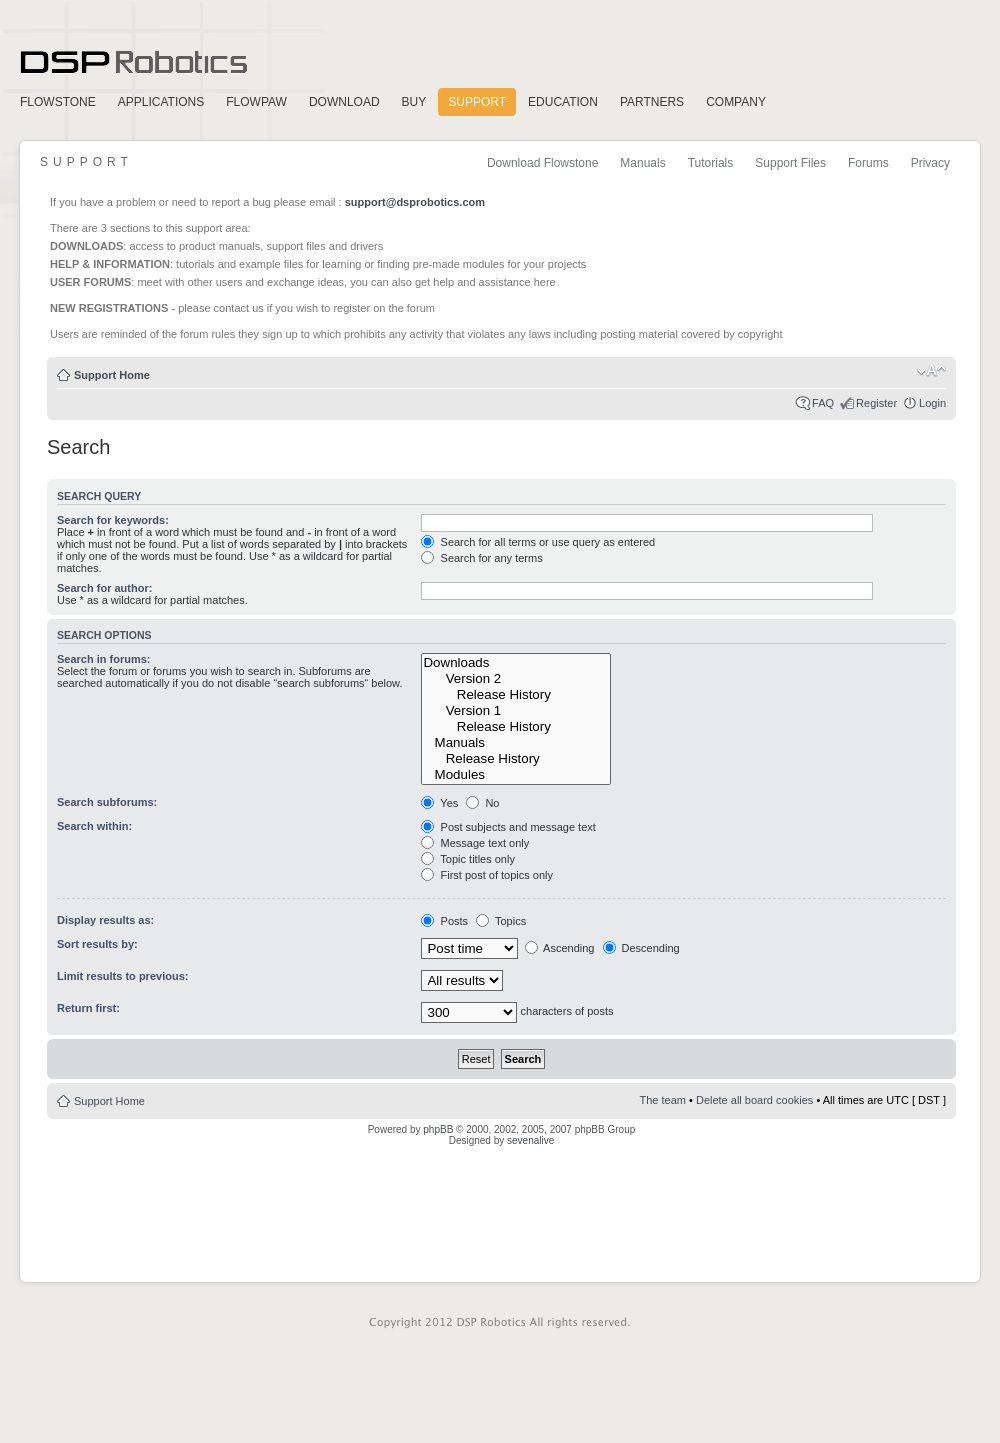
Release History (516, 695)
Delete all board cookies (754, 1100)
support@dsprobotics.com (415, 202)
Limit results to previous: (122, 976)
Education (563, 102)
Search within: (94, 826)
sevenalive (530, 1140)
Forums (868, 163)
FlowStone (58, 102)
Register (876, 403)
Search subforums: (107, 802)
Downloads (516, 663)
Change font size (931, 371)
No (482, 803)
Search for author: (104, 588)
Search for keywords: (113, 520)
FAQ (823, 403)
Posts (444, 921)
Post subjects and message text (508, 827)
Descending (641, 948)
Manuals (642, 163)
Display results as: (105, 920)
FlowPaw (256, 102)
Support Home (112, 375)
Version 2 (516, 679)
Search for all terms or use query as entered (538, 542)
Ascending (560, 948)
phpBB (438, 1129)
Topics (501, 921)
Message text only (475, 843)
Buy (414, 102)
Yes (439, 803)
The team (663, 1100)
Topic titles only (467, 859)
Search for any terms (481, 558)
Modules (516, 775)
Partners (652, 102)
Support (477, 102)
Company (736, 102)
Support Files (790, 163)
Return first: (88, 1008)
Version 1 (516, 711)
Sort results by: (97, 944)
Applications (161, 102)
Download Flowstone (542, 163)
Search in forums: (104, 659)
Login (932, 403)
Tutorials (711, 163)
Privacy (930, 163)
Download (344, 102)
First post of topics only (487, 875)
